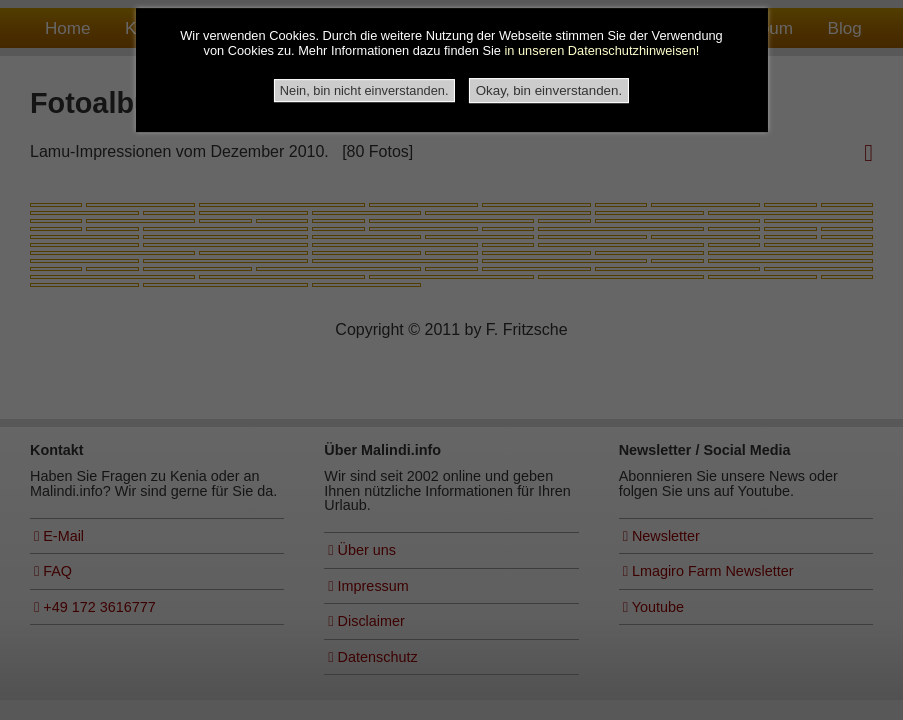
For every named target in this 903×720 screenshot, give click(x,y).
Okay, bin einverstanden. (549, 90)
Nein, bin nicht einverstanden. (364, 90)
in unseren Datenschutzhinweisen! (601, 51)
